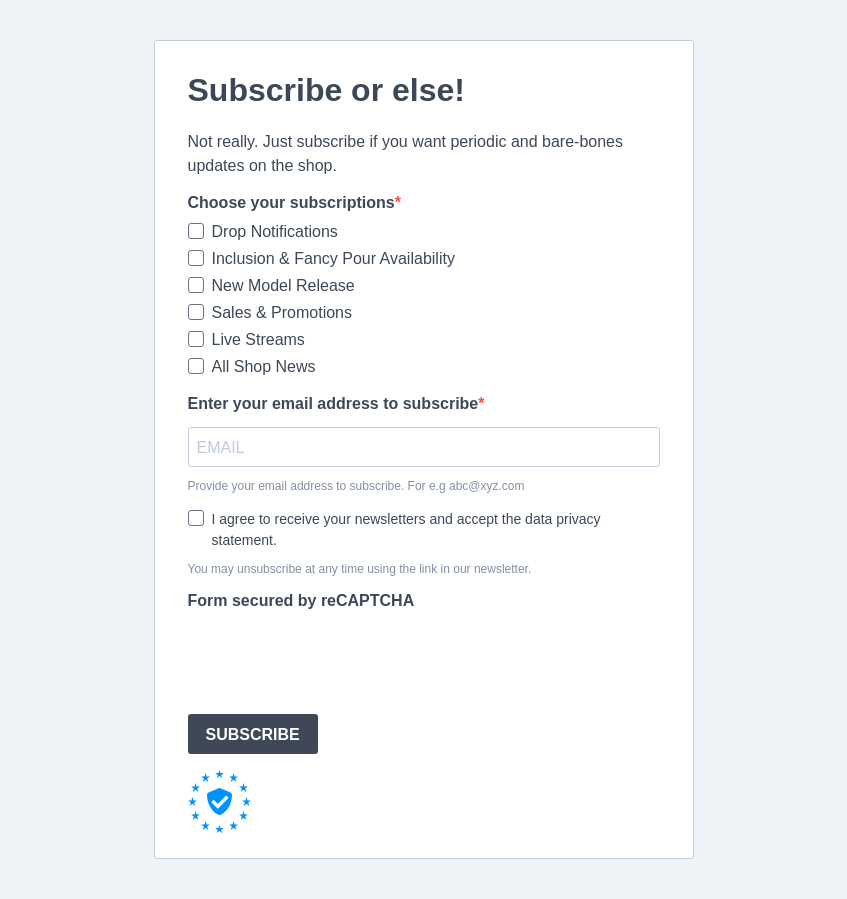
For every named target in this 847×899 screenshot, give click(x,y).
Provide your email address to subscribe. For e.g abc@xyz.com (356, 486)
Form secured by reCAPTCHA (301, 600)
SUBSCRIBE (253, 734)
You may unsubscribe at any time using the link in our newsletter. (360, 569)
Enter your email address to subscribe (333, 403)
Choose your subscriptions (291, 202)
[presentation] (340, 659)
